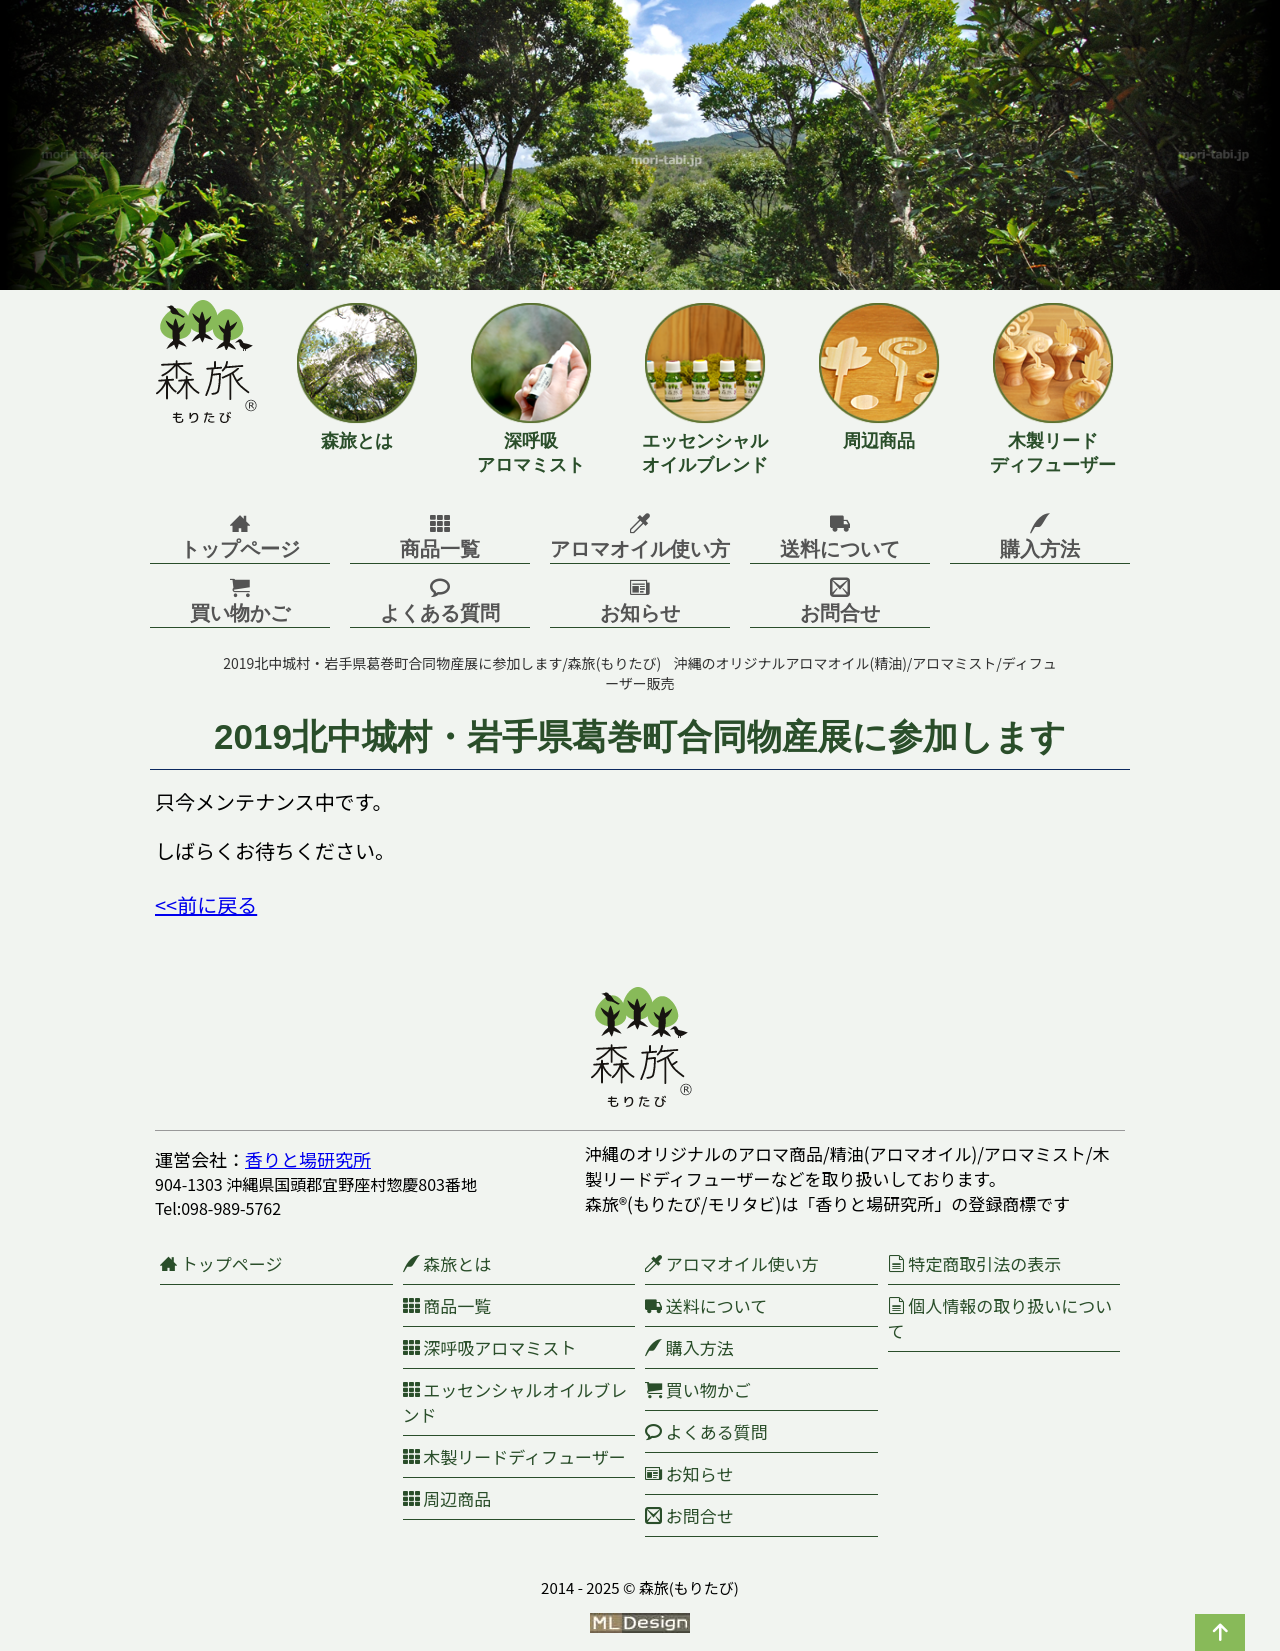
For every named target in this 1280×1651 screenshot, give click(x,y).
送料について (706, 1305)
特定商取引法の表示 (975, 1263)
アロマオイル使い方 (732, 1263)
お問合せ (689, 1515)
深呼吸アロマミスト (490, 1347)
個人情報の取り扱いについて (1000, 1318)
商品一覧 (447, 1305)
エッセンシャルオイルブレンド (515, 1402)
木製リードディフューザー (514, 1456)
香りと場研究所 (308, 1159)
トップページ (221, 1263)
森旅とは (447, 1263)
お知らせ (689, 1473)
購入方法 (689, 1347)
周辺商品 (447, 1498)
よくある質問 (706, 1431)
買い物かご (698, 1389)
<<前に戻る (206, 904)
